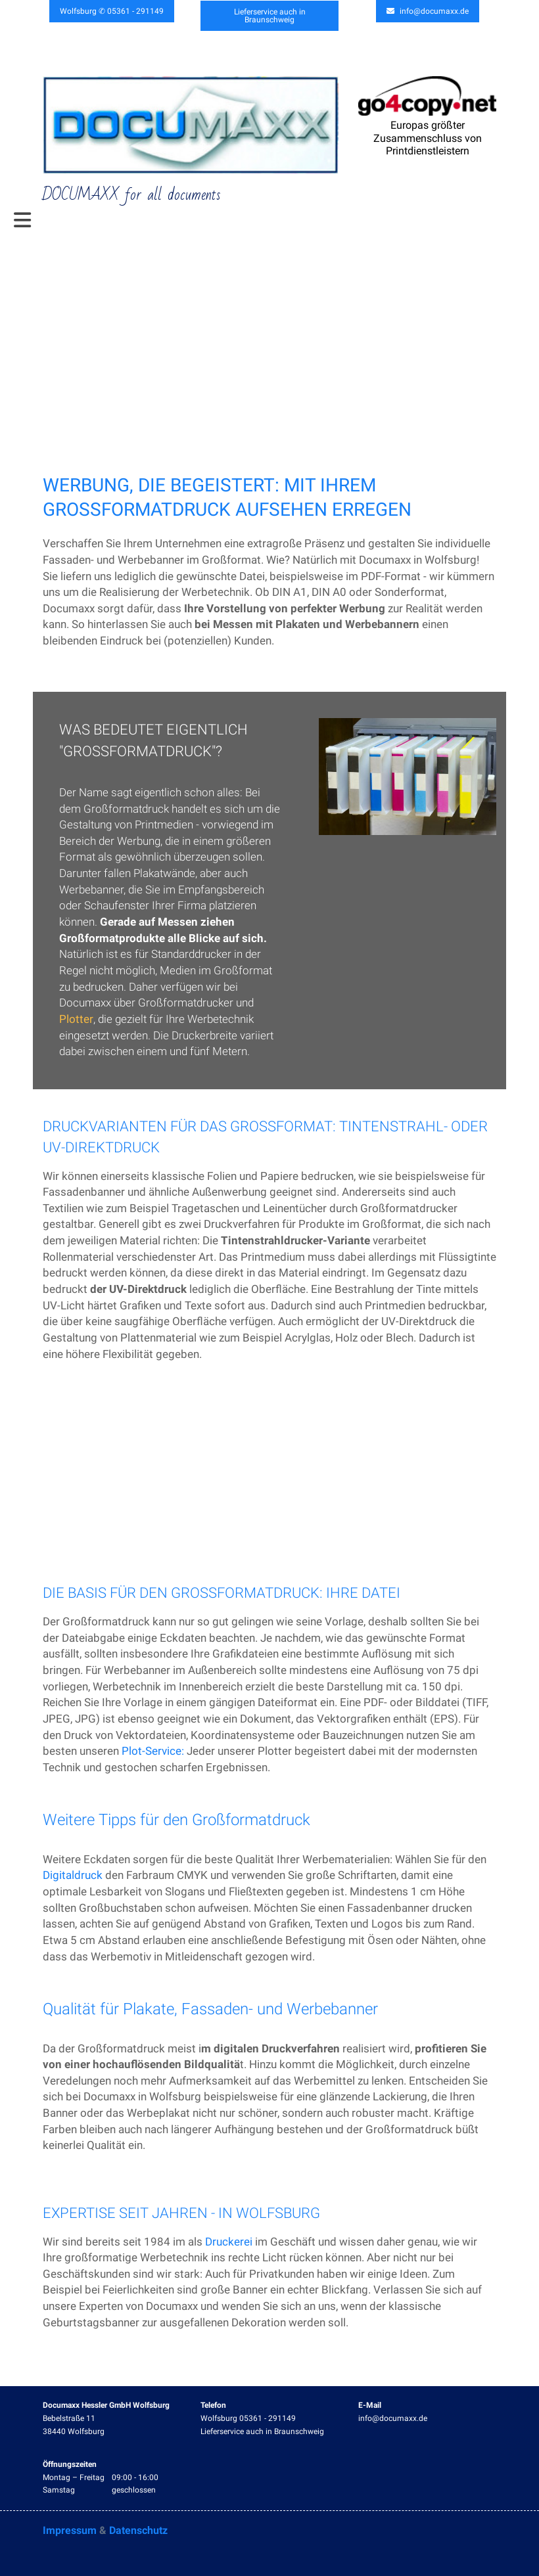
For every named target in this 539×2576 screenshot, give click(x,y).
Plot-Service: (153, 1750)
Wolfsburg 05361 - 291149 (248, 2418)
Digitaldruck (73, 1875)
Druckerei (228, 2241)
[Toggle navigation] (22, 220)
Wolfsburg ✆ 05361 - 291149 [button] (112, 11)
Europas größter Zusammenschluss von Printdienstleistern (427, 138)
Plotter (76, 1019)
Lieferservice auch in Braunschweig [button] (270, 15)
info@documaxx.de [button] (428, 11)
